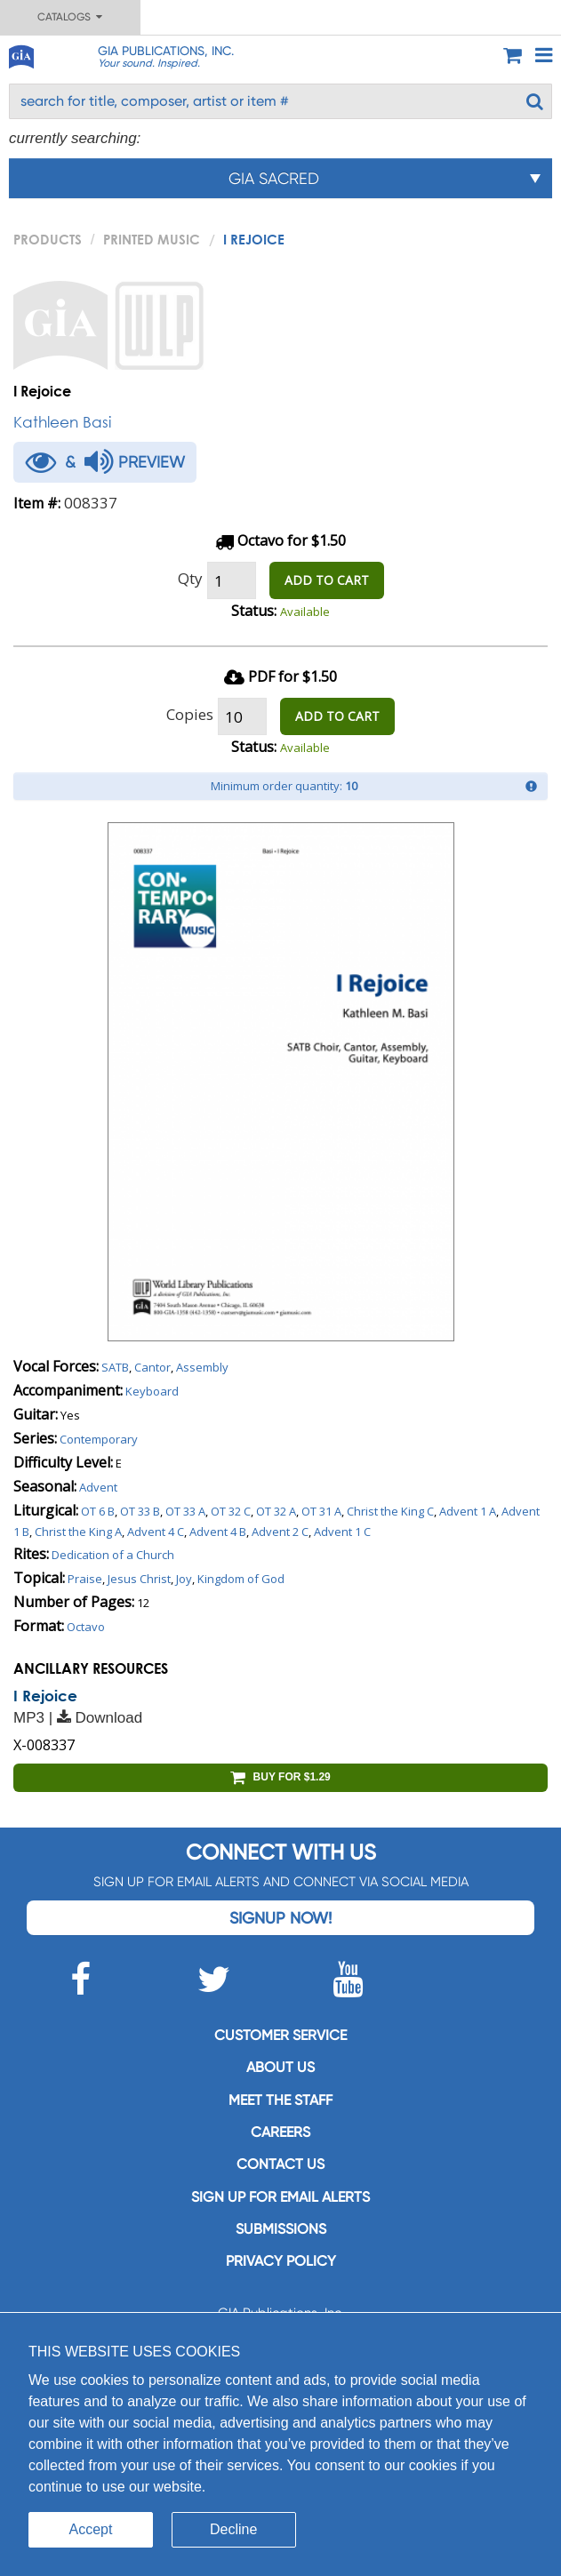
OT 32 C (231, 1511)
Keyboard (152, 1391)
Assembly (202, 1367)
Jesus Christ (139, 1579)
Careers (280, 2132)
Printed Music (151, 239)
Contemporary (99, 1439)
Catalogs (69, 17)
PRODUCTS (47, 239)
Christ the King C (390, 1511)
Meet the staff (280, 2100)
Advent (98, 1487)
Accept (91, 2529)
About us (280, 2067)
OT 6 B (98, 1511)
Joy (184, 1579)
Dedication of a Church (113, 1555)
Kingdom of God (241, 1579)
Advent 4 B (217, 1532)
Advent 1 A (467, 1511)
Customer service (280, 2035)
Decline (233, 2529)
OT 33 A (185, 1511)
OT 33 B (140, 1511)
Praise (85, 1579)
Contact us (280, 2164)
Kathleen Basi (62, 421)
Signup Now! (280, 1917)
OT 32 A (276, 1511)
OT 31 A (321, 1511)
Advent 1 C (342, 1532)
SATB (115, 1367)
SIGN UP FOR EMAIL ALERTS (280, 2196)
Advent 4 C (155, 1532)
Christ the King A (78, 1532)
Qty (190, 578)
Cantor (152, 1367)
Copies (189, 714)
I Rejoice (45, 1695)
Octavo (86, 1627)
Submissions (281, 2228)
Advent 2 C (280, 1532)
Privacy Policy (281, 2260)
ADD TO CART (327, 580)
